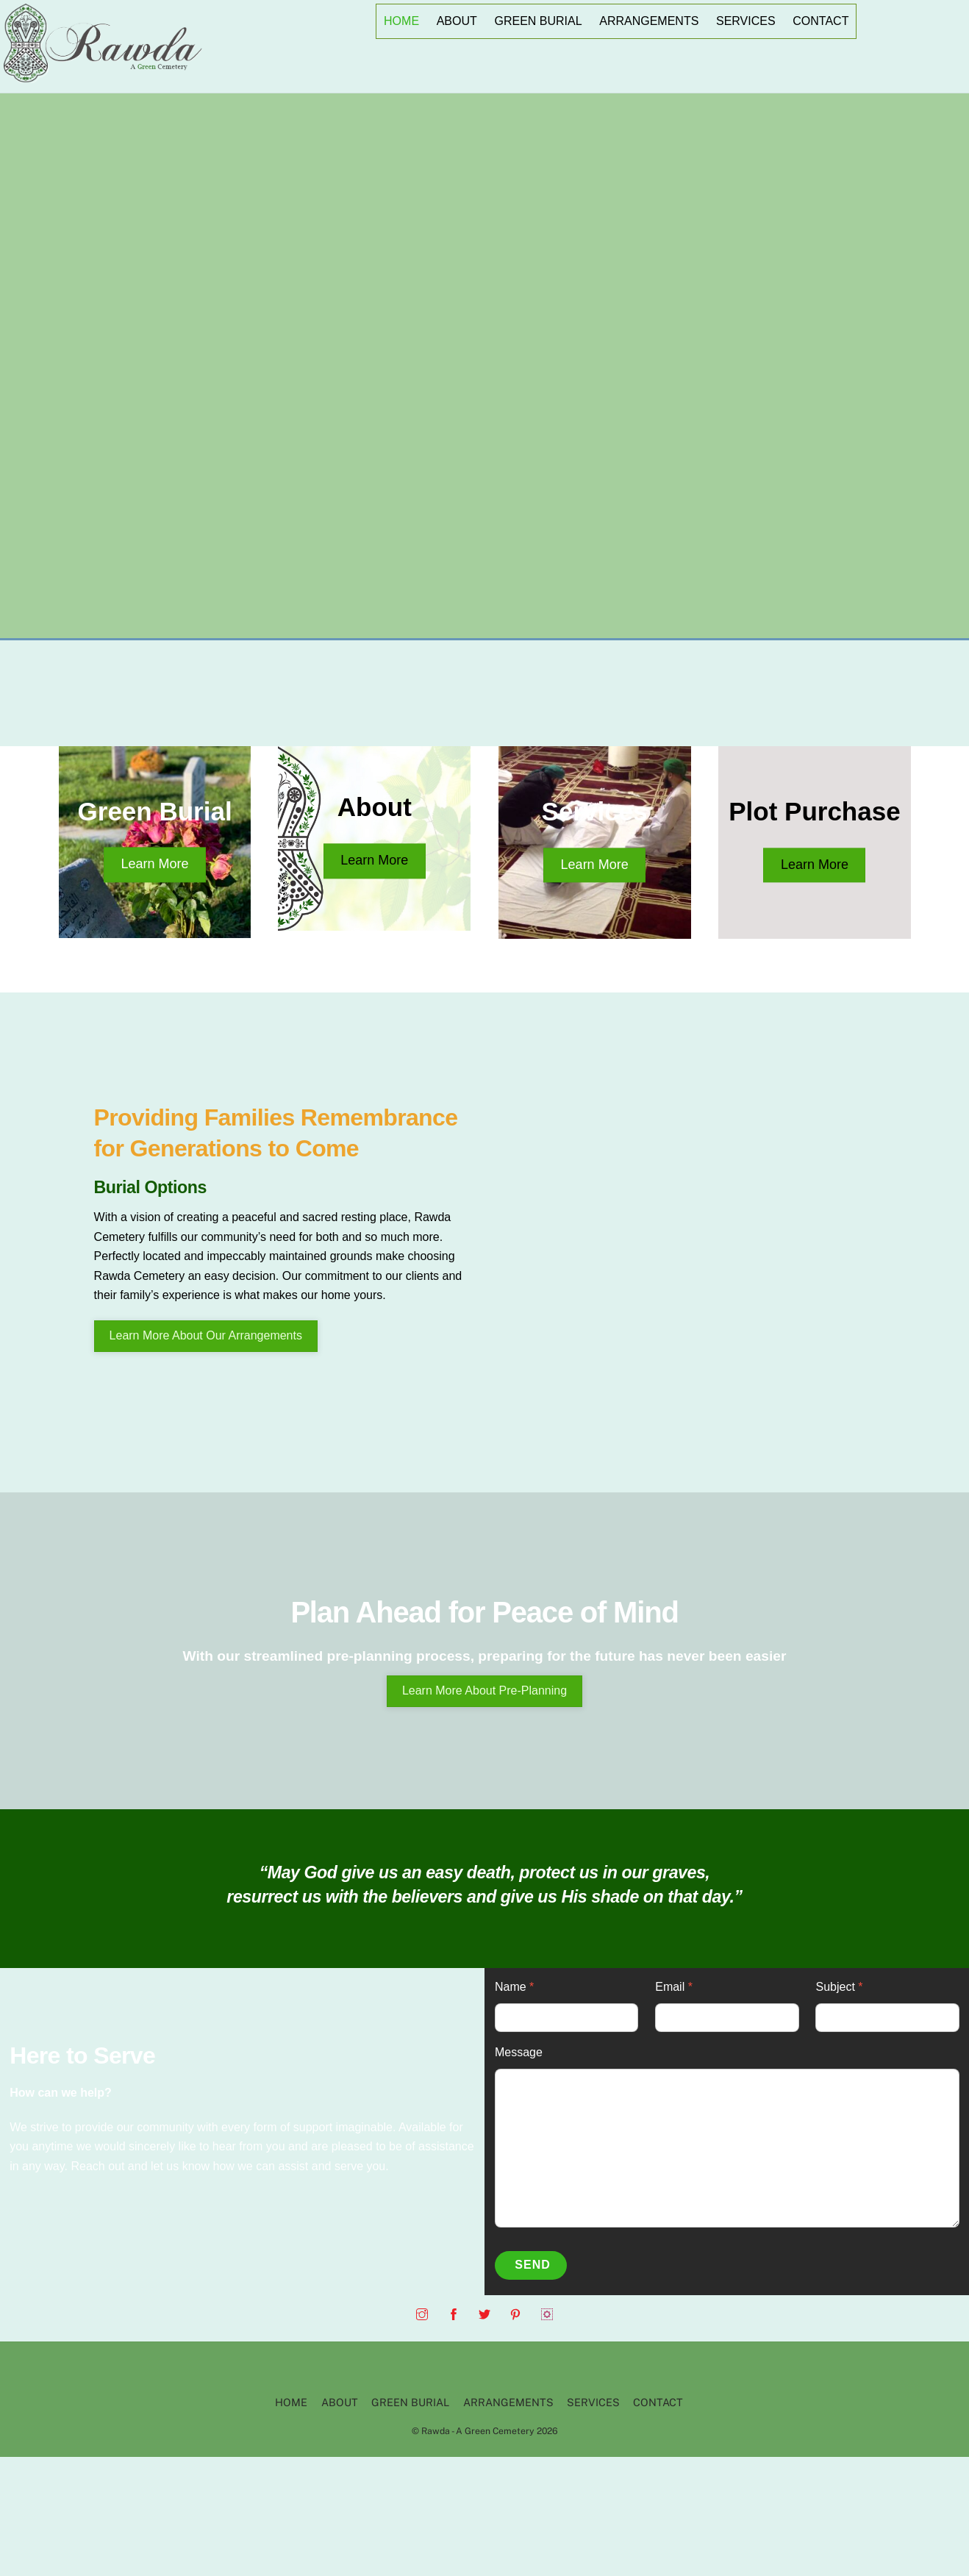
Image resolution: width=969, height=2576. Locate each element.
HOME (401, 21)
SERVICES (746, 21)
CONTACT (820, 21)
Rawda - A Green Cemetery (477, 2430)
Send (533, 2264)
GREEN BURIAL (538, 21)
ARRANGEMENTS (648, 21)
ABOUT (457, 21)
